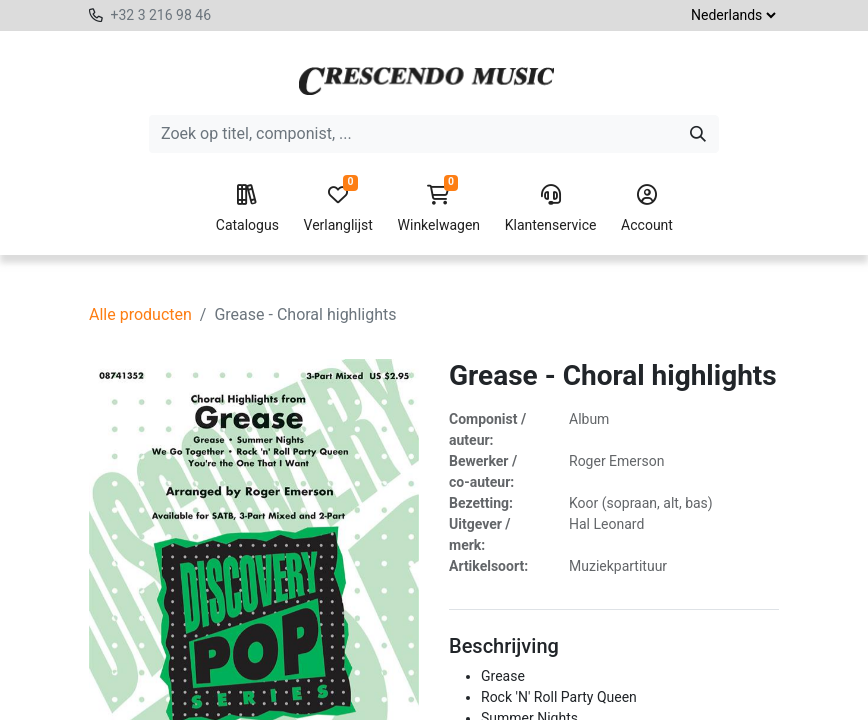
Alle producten (140, 314)
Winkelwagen (439, 209)
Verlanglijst (338, 209)
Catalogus (247, 209)
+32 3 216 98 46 (160, 15)
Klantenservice (551, 209)
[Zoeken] (698, 134)
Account (647, 209)
